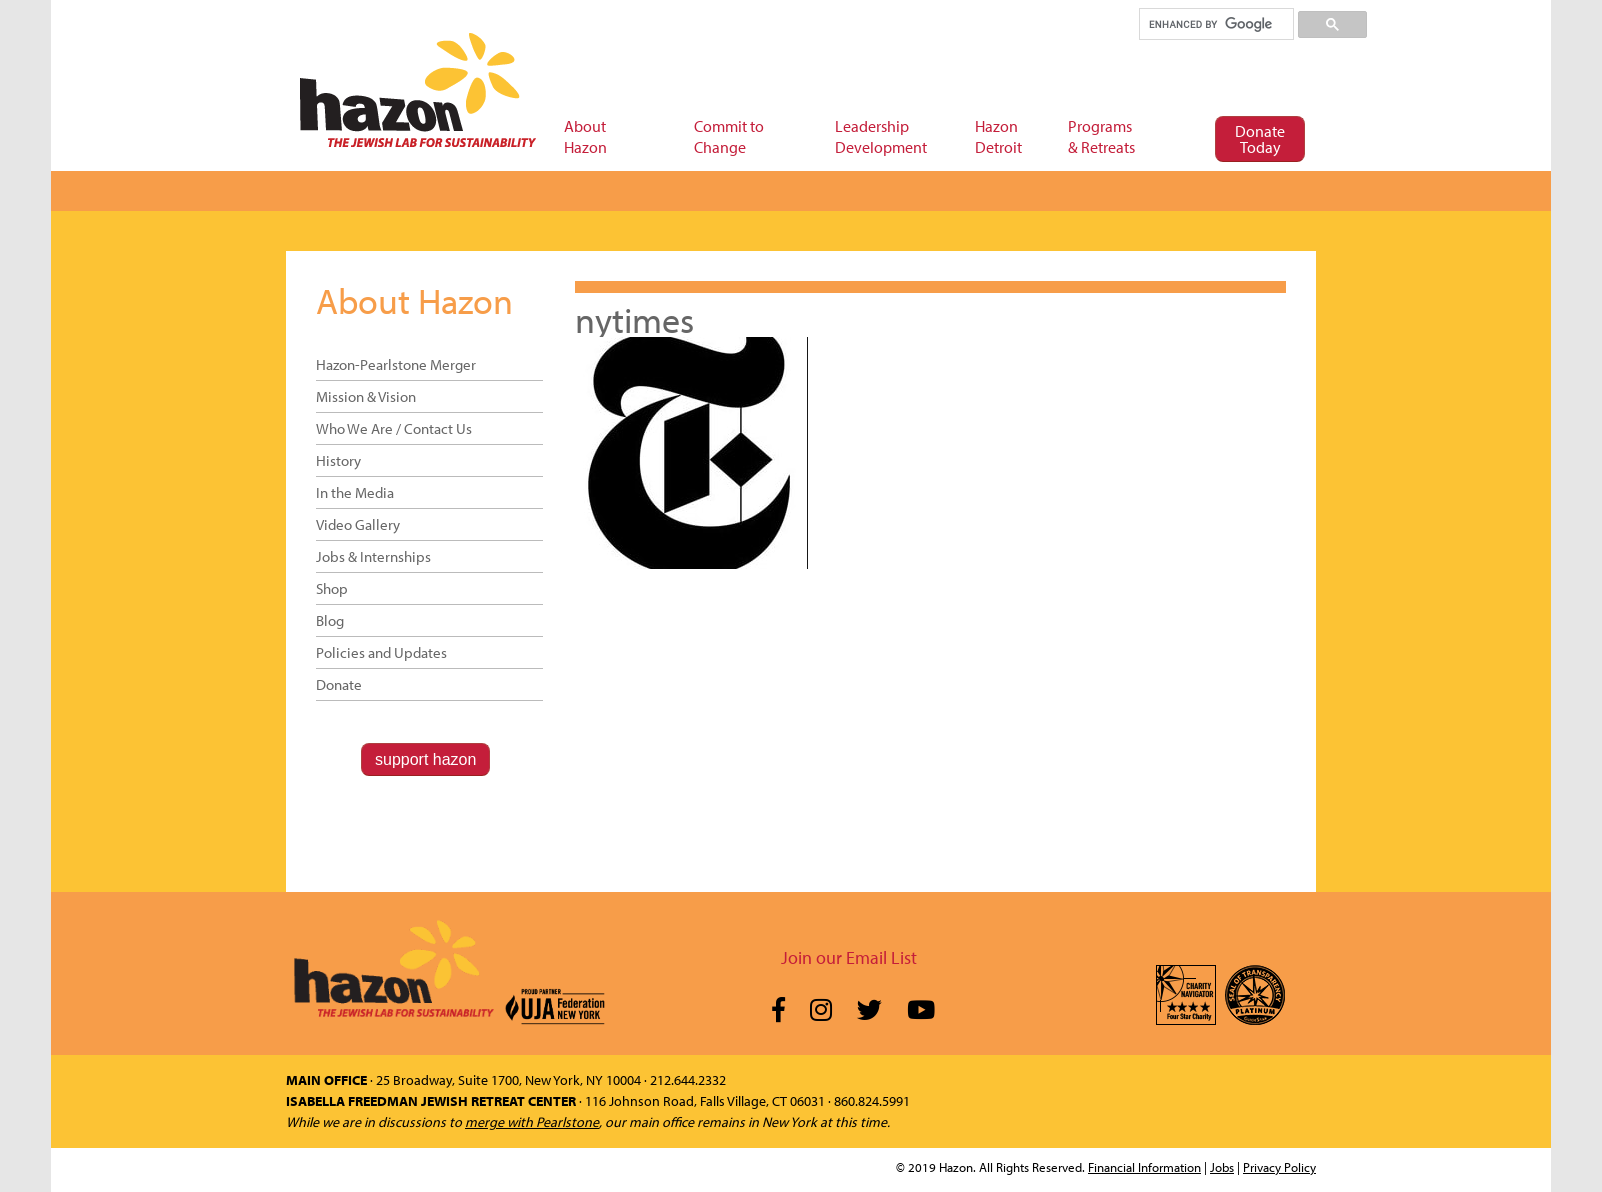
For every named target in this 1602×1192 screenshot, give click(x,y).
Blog (330, 620)
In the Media (355, 492)
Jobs (1222, 1167)
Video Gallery (358, 524)
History (338, 460)
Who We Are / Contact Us (394, 428)
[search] (1215, 24)
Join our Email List (849, 957)
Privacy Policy (1279, 1167)
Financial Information (1144, 1167)
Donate (339, 684)
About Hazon (414, 300)
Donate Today (1260, 139)
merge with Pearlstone (532, 1122)
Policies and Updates (381, 652)
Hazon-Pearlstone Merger (396, 364)
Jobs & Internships (373, 556)
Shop (332, 588)
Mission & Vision (366, 396)
